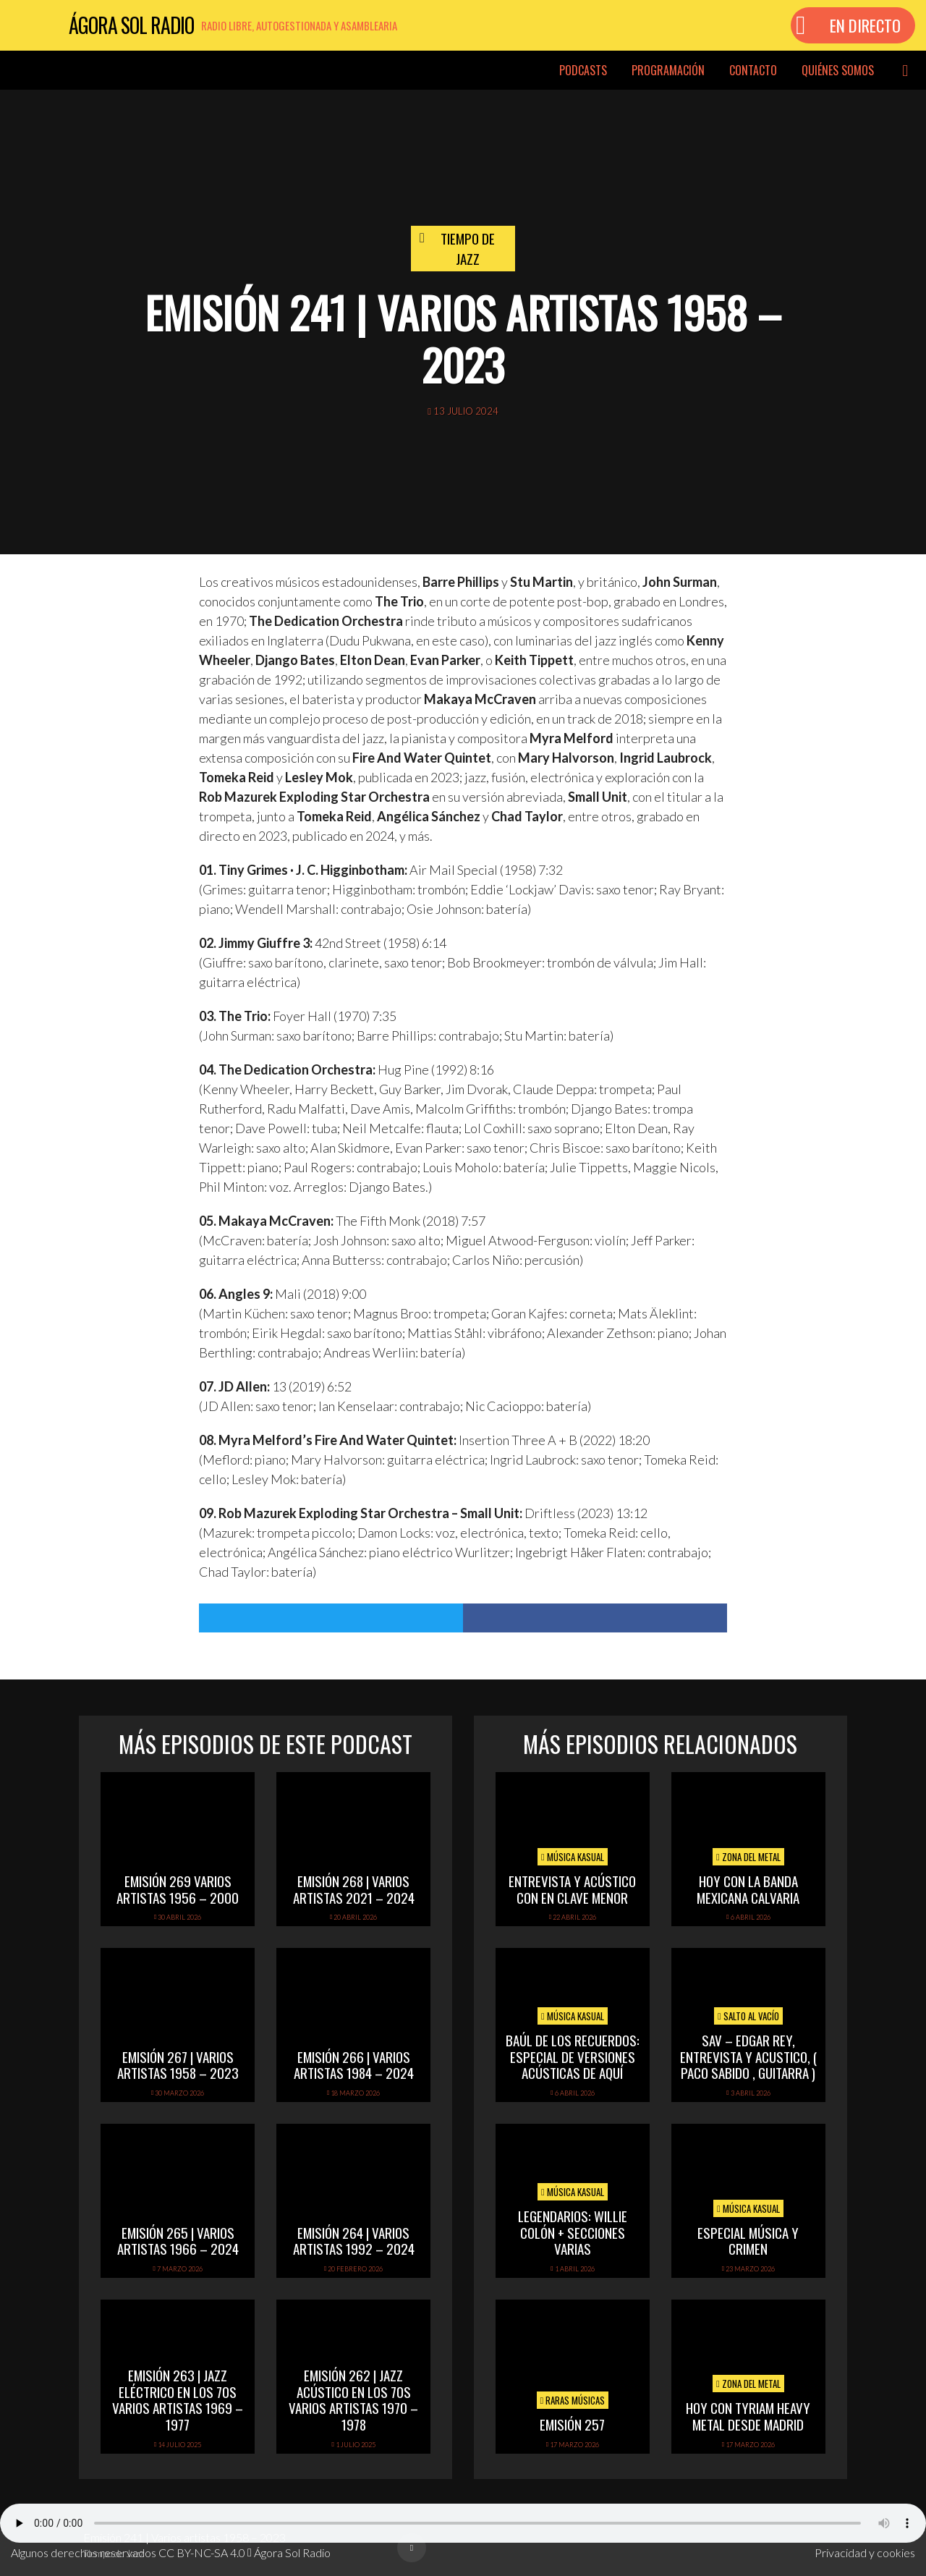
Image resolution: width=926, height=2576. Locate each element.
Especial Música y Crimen (748, 2240)
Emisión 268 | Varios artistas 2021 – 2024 (354, 1888)
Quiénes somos (838, 70)
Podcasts (583, 70)
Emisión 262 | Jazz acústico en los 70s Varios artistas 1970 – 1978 (353, 2399)
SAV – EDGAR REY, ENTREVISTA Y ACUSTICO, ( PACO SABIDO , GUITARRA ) (748, 2056)
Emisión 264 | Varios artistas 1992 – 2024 (354, 2240)
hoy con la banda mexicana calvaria (748, 1888)
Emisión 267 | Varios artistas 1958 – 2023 (178, 2064)
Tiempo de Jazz (468, 248)
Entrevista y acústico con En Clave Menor (572, 1888)
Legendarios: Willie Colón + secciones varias (572, 2232)
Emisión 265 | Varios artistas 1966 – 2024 (178, 2240)
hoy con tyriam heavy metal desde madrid (748, 2415)
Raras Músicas (573, 2400)
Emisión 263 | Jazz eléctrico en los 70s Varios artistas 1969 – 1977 (177, 2399)
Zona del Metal (748, 1857)
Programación (668, 70)
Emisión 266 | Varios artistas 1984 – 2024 (354, 2064)
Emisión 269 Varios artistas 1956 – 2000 (177, 1888)
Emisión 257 (572, 2424)
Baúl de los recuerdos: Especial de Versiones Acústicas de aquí (573, 2056)
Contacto (753, 70)
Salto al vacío (748, 2016)
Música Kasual (572, 1857)
